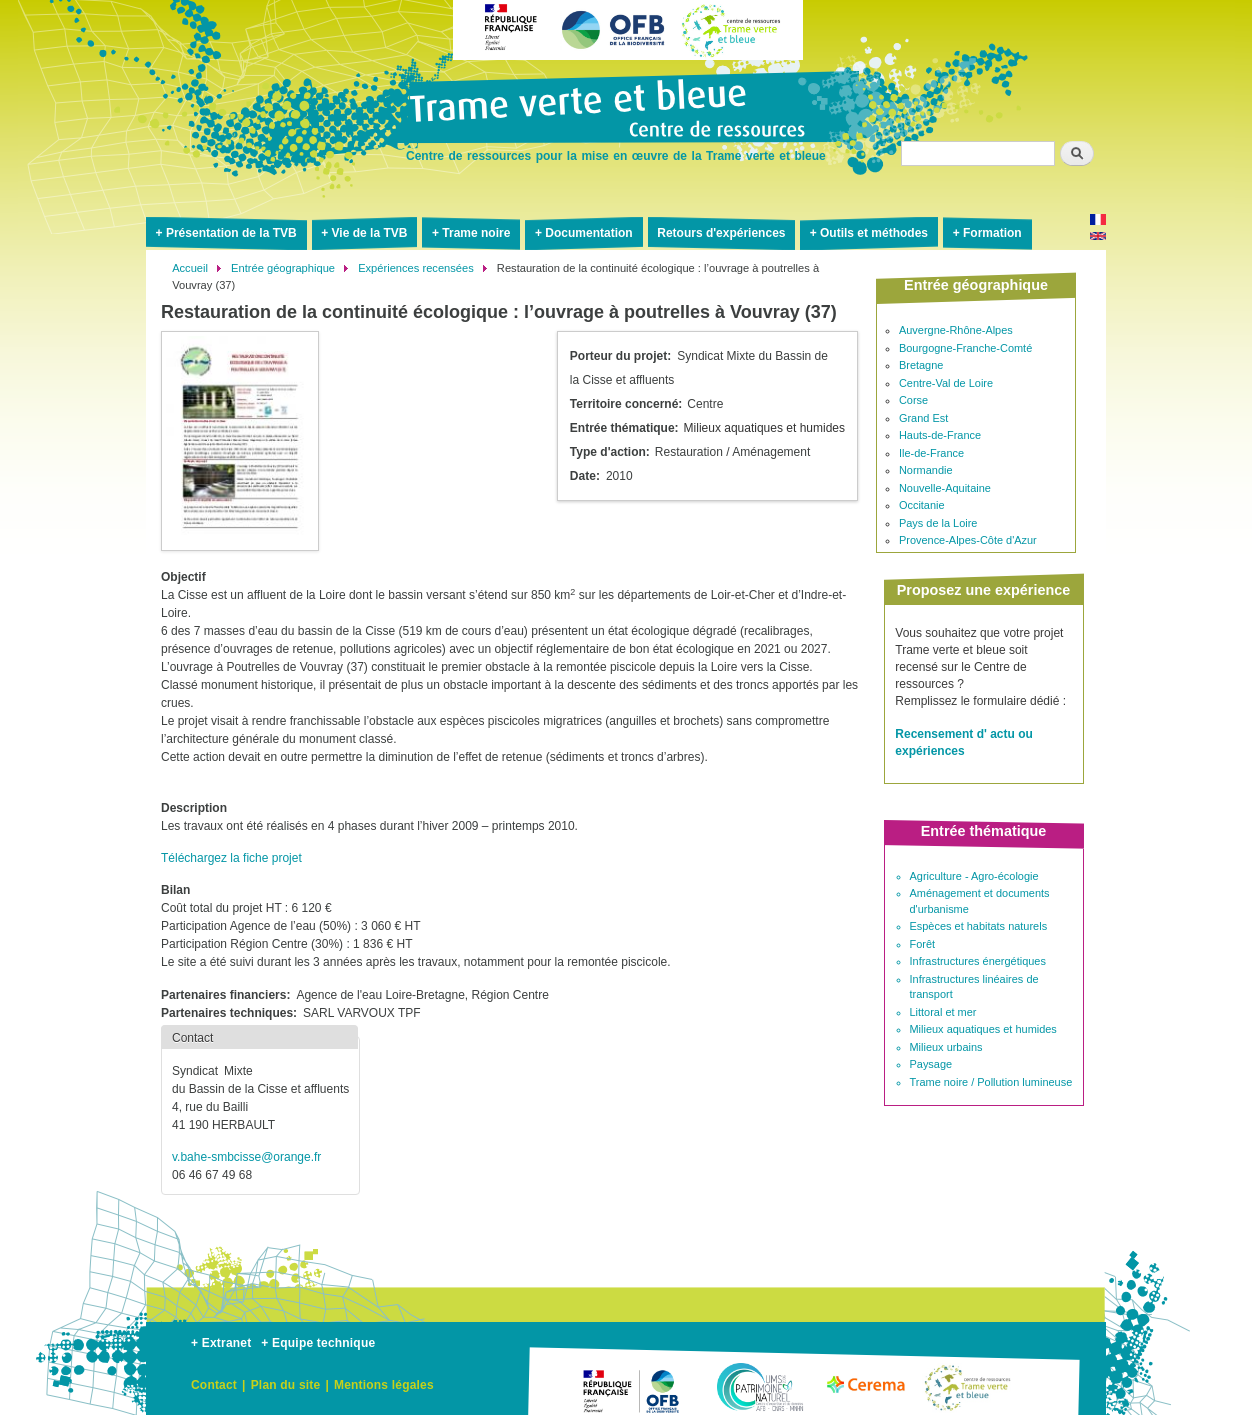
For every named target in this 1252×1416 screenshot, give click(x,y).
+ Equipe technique (318, 1343)
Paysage (931, 1064)
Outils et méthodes (874, 233)
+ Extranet (221, 1343)
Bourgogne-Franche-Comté (965, 348)
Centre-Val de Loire (946, 383)
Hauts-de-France (940, 435)
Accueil (190, 268)
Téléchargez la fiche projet (231, 858)
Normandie (926, 470)
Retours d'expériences (721, 233)
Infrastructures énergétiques (978, 961)
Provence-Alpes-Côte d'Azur (968, 540)
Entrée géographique (283, 268)
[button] (240, 440)
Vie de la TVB (370, 233)
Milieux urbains (946, 1047)
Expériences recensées (416, 268)
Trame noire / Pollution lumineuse (991, 1082)
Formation (992, 233)
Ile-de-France (931, 453)
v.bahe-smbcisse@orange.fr (246, 1157)
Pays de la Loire (938, 523)
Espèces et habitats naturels (979, 926)
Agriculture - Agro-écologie (974, 876)
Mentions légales (384, 1385)
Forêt (923, 944)
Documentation (588, 233)
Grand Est (923, 418)
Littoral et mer (943, 1012)
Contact (214, 1385)
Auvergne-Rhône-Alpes (956, 330)
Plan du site (286, 1385)
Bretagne (921, 365)
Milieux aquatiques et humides (983, 1029)
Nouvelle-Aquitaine (945, 488)
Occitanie (922, 505)
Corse (913, 400)
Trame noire (476, 233)
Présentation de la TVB (231, 233)
